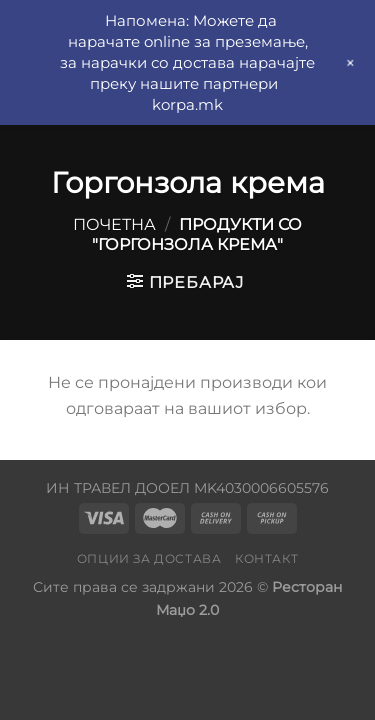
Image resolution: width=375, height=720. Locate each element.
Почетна (114, 224)
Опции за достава (149, 558)
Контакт (266, 558)
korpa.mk (187, 104)
